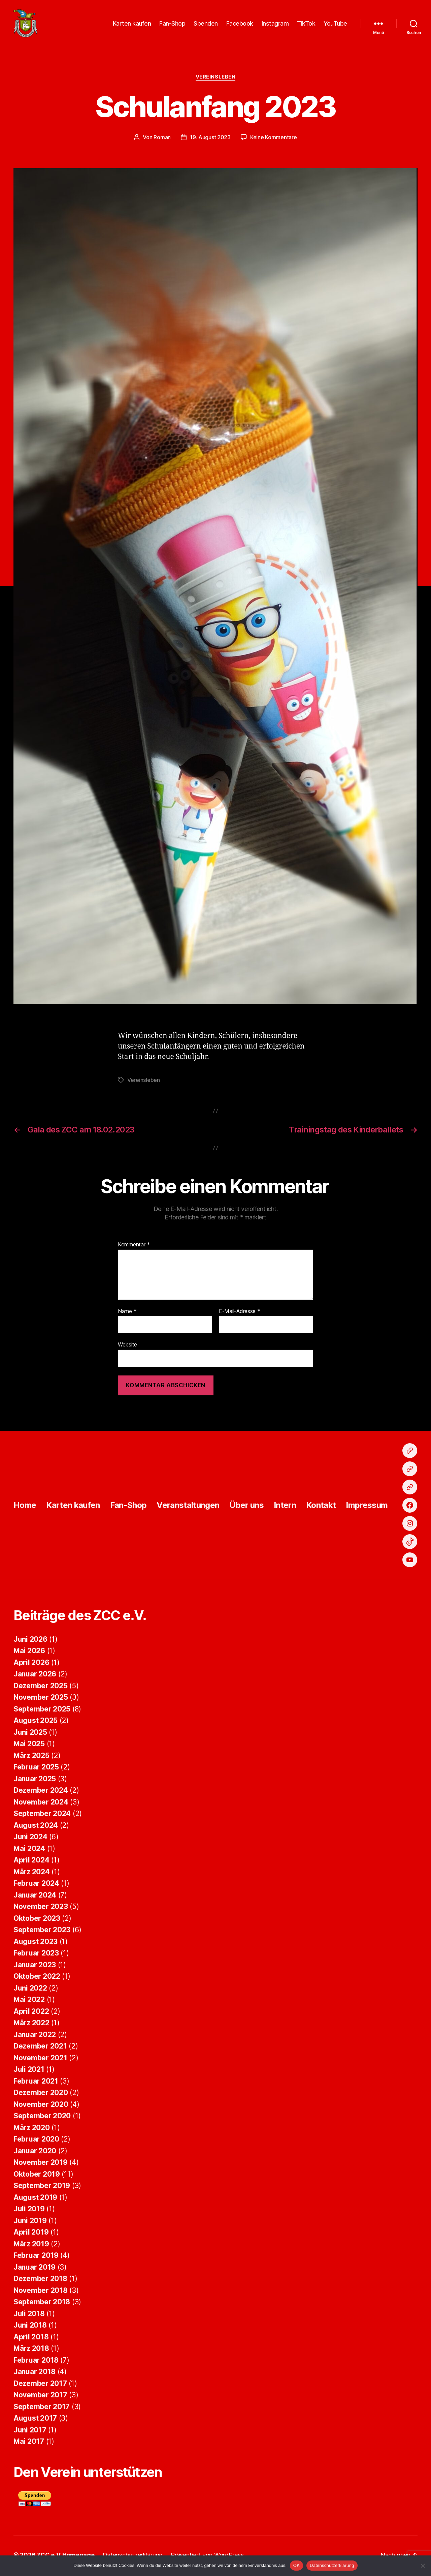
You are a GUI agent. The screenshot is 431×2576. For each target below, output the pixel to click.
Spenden (206, 24)
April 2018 (30, 2339)
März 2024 (31, 1874)
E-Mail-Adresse (239, 1314)
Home (24, 1507)
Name (127, 1314)
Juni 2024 (30, 1839)
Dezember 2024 (40, 1792)
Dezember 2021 (40, 2048)
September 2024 (42, 1816)
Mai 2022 (29, 2002)
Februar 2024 (36, 1885)
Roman (162, 139)
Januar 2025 (34, 1781)
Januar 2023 (34, 1967)
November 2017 (40, 2397)
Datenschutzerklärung (332, 2565)
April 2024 (31, 1862)
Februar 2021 (35, 2083)
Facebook (239, 24)
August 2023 (35, 1943)
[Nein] (422, 2565)
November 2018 (40, 2292)
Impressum (367, 1507)
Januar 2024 (34, 1897)
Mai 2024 (29, 1850)
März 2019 (31, 2246)
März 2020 (31, 2129)
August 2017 (35, 2420)
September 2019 (41, 2188)
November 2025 (40, 1699)
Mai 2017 (28, 2443)
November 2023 (40, 1909)
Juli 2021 (28, 2071)
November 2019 (40, 2164)
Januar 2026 (34, 1676)
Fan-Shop (172, 24)
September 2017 (41, 2408)
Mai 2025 (29, 1746)
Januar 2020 (34, 2153)
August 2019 (35, 2199)
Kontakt (321, 1507)
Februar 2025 (36, 1769)
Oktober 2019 (36, 2176)
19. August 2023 (210, 139)
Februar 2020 (36, 2141)
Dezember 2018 (40, 2281)
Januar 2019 (34, 2269)
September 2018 (41, 2304)
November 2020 (40, 2106)
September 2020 (42, 2118)
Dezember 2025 (40, 1688)
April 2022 (31, 2013)
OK (296, 2565)
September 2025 (41, 1711)
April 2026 (31, 1664)
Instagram (275, 24)
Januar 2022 (34, 2036)
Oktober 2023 (36, 1920)
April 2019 (30, 2234)
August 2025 (35, 1723)
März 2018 (31, 2350)
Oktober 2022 (36, 1978)
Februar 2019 (36, 2257)
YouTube (335, 24)
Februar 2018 (36, 2362)
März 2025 (31, 1757)
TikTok (306, 24)
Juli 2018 (29, 2315)
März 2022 (31, 2025)
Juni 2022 (30, 1990)
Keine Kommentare (273, 139)
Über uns (246, 1507)
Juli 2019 (29, 2211)
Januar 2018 (34, 2374)
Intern (285, 1507)
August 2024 (35, 1827)
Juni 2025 (30, 1734)
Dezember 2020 (40, 2095)
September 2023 (41, 1932)
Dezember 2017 (40, 2385)
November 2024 (40, 1804)
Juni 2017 (29, 2432)
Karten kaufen (132, 24)
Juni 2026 (30, 1641)
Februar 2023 (36, 1955)
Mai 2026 (29, 1653)
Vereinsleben (216, 79)
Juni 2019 (30, 2222)
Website (127, 1346)
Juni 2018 (30, 2327)
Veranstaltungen (188, 1507)
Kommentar (134, 1247)
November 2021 (40, 2060)
